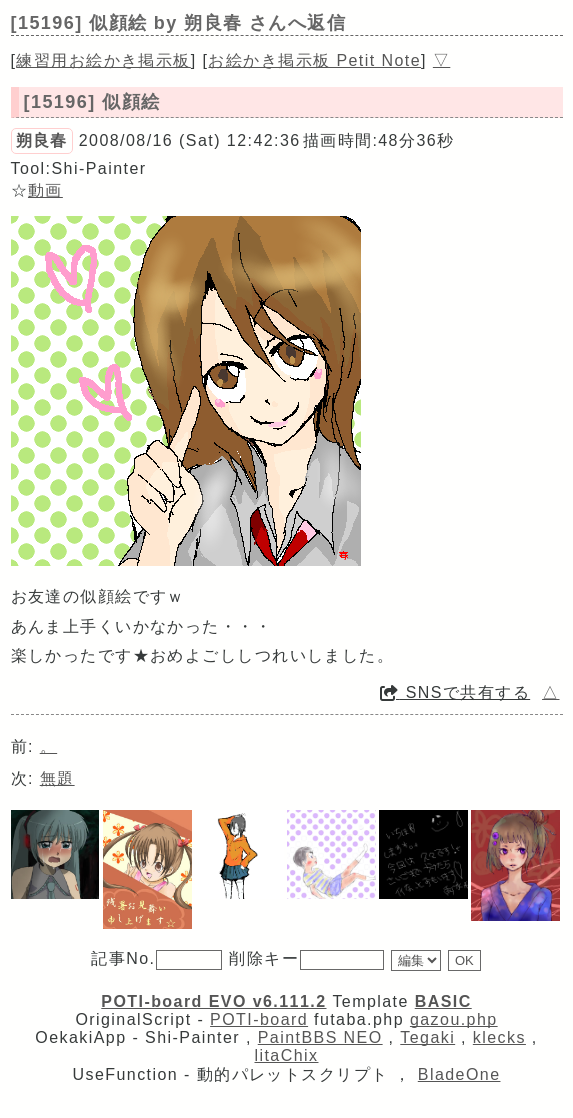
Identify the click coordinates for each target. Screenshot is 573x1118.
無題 (57, 778)
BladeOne (459, 1074)
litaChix (287, 1055)
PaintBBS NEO (320, 1037)
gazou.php (454, 1019)
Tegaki (427, 1037)
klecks (499, 1037)
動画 (45, 190)
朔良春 (42, 140)
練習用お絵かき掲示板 (103, 60)
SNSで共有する (455, 692)
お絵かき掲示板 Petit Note (314, 60)
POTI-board (259, 1019)
